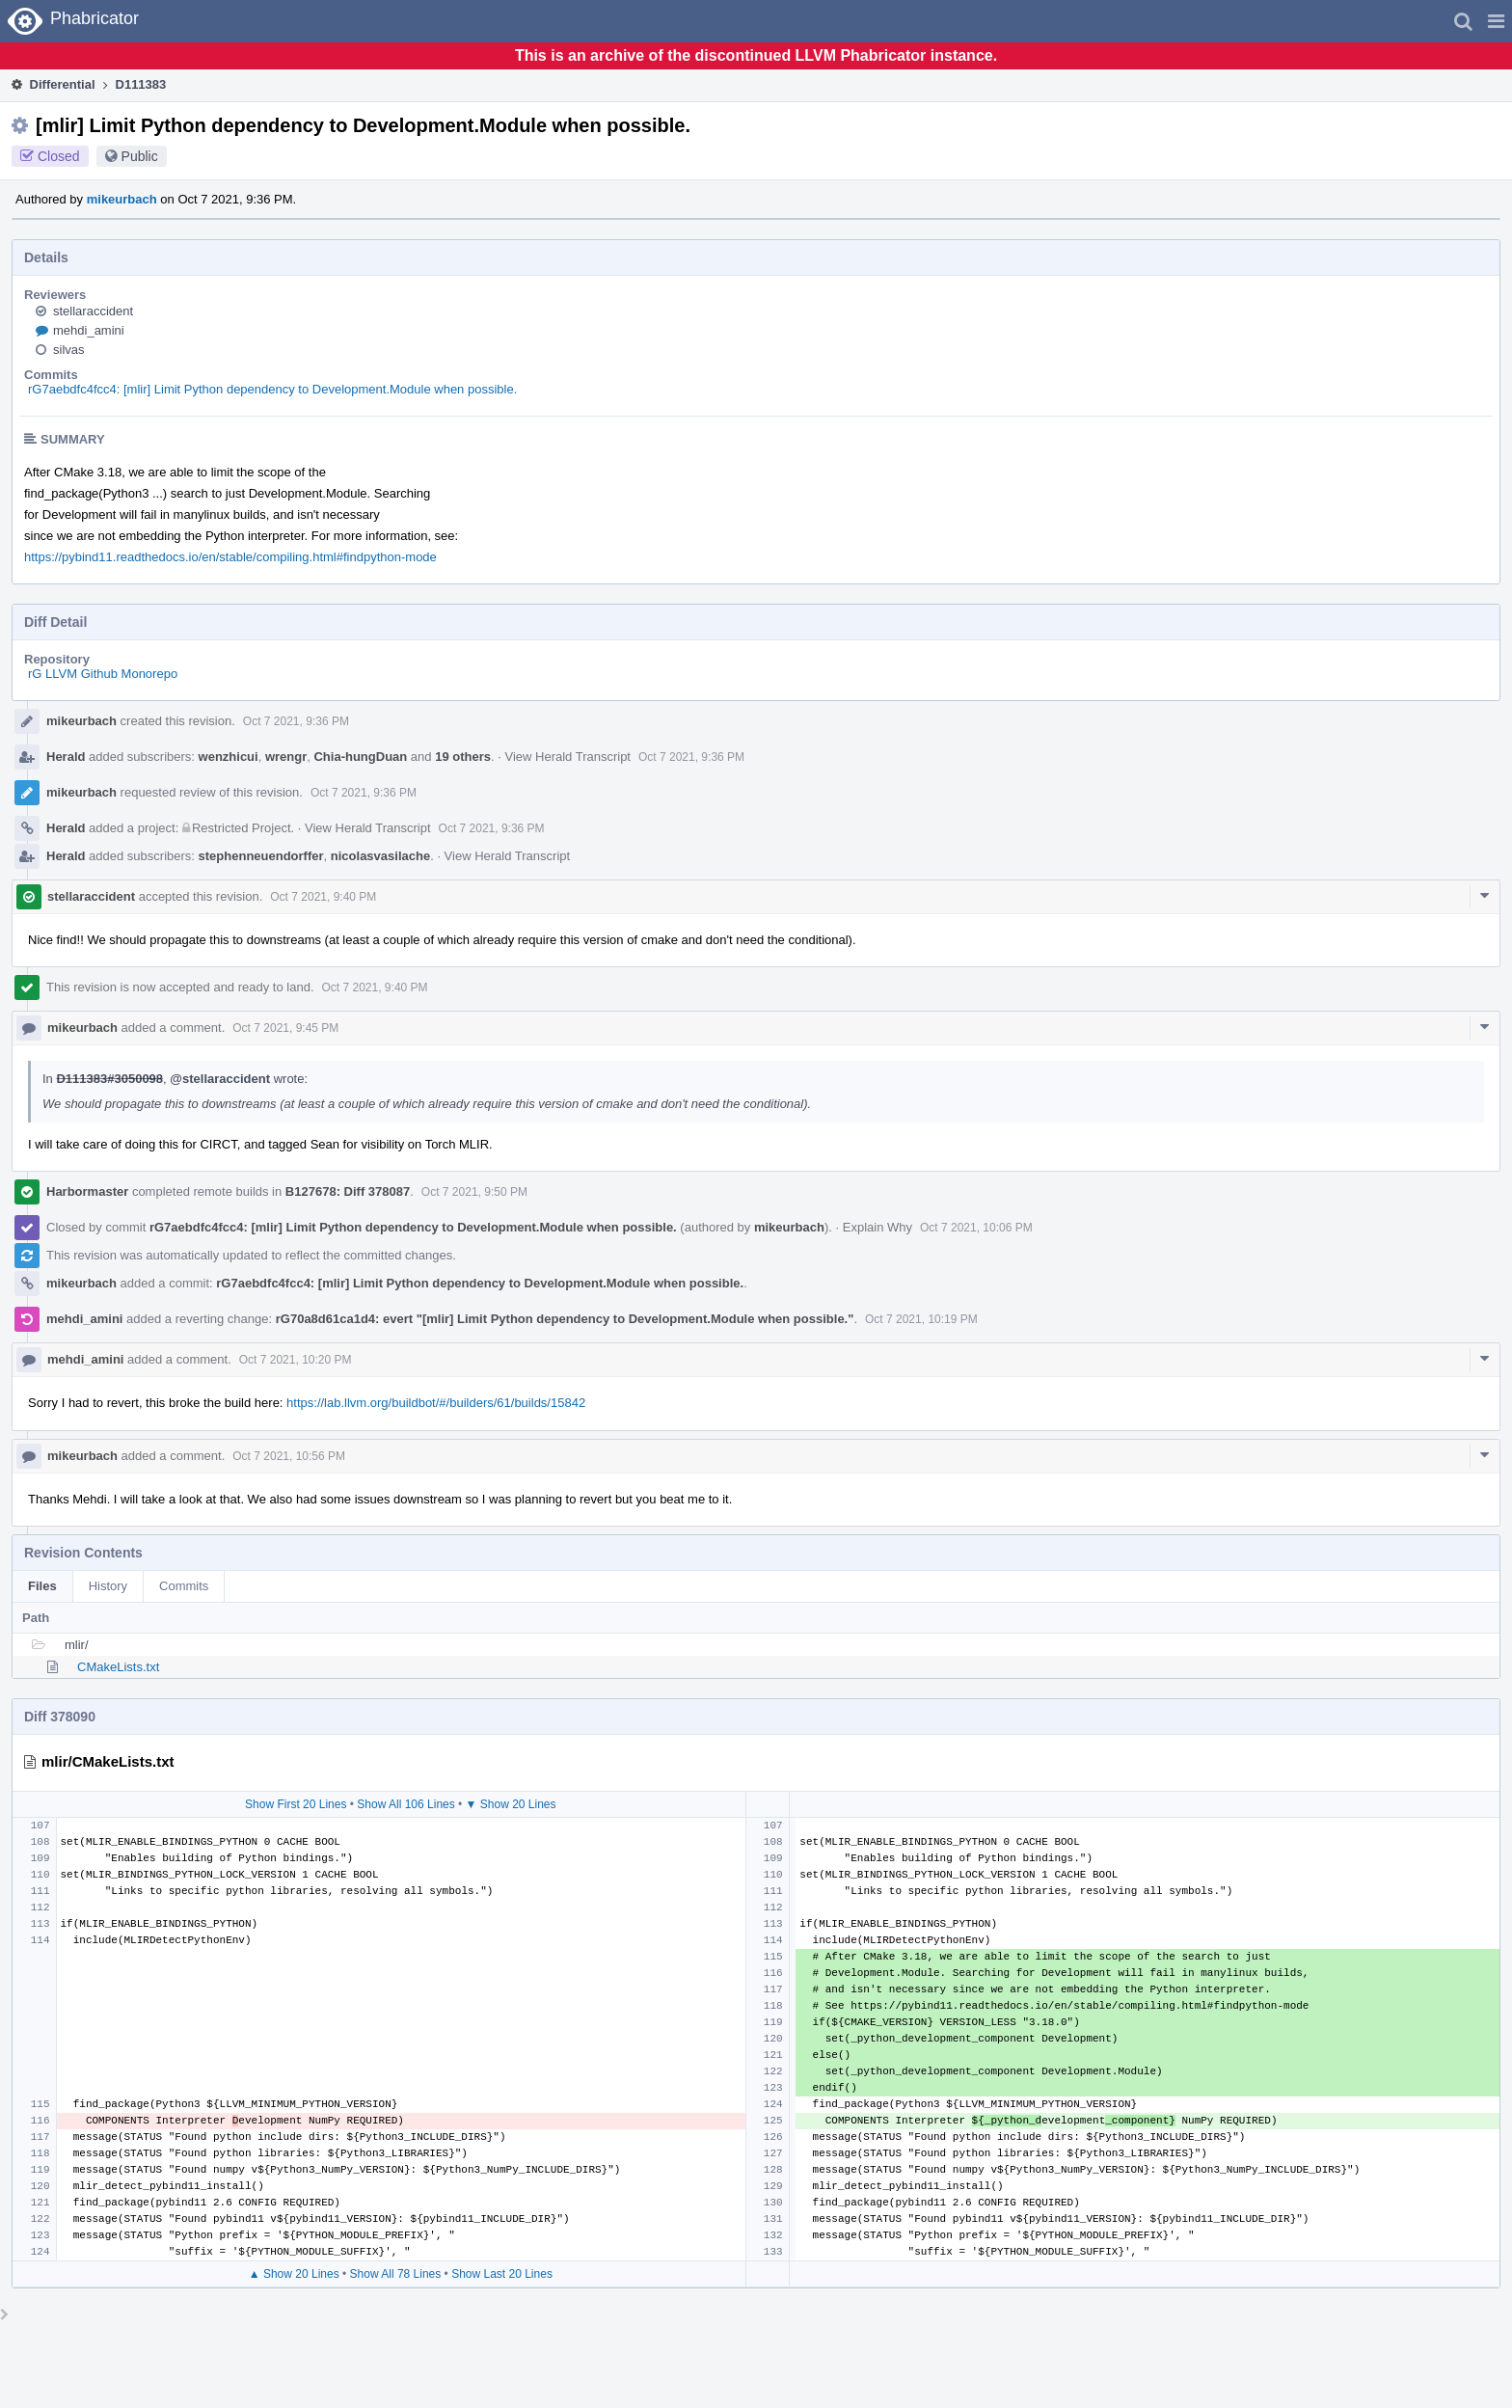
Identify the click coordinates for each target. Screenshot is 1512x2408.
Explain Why (877, 1227)
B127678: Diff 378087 (347, 1191)
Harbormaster (87, 1191)
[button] (1496, 21)
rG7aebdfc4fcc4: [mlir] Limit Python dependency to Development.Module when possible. (272, 389)
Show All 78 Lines (396, 2274)
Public (140, 156)
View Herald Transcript (567, 756)
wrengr (286, 756)
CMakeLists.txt (118, 1667)
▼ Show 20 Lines (511, 1804)
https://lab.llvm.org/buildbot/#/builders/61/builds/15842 (435, 1402)
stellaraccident (93, 311)
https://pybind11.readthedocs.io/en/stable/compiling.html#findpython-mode (230, 557)
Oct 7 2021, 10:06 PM (976, 1227)
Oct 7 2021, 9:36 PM (296, 721)
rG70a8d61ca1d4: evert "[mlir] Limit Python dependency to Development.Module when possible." (565, 1319)
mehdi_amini (88, 330)
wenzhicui (228, 756)
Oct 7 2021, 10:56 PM (288, 1456)
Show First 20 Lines (295, 1804)
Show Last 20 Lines (502, 2274)
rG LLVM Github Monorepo (102, 673)
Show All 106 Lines (405, 1804)
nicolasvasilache (380, 856)
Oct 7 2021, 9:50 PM (474, 1192)
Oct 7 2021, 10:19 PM (921, 1319)
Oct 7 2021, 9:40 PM (323, 897)
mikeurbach (122, 199)
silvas (69, 349)
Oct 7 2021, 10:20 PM (295, 1359)
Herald (65, 756)
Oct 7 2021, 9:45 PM (285, 1028)
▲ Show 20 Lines (294, 2274)
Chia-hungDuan (360, 756)
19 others (463, 756)
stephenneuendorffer (261, 856)
